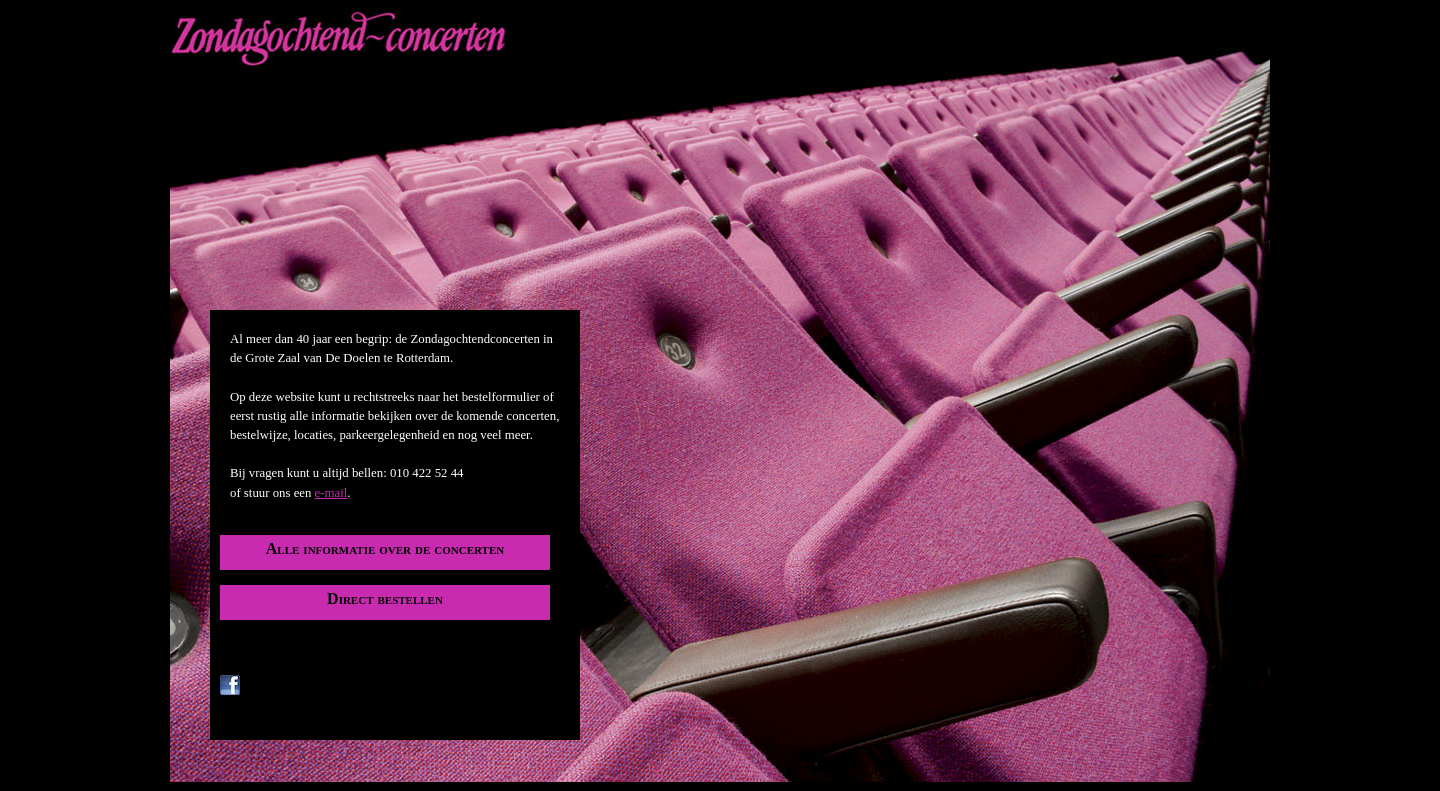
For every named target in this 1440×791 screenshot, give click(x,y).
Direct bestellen (385, 598)
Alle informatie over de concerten (385, 548)
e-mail (331, 493)
